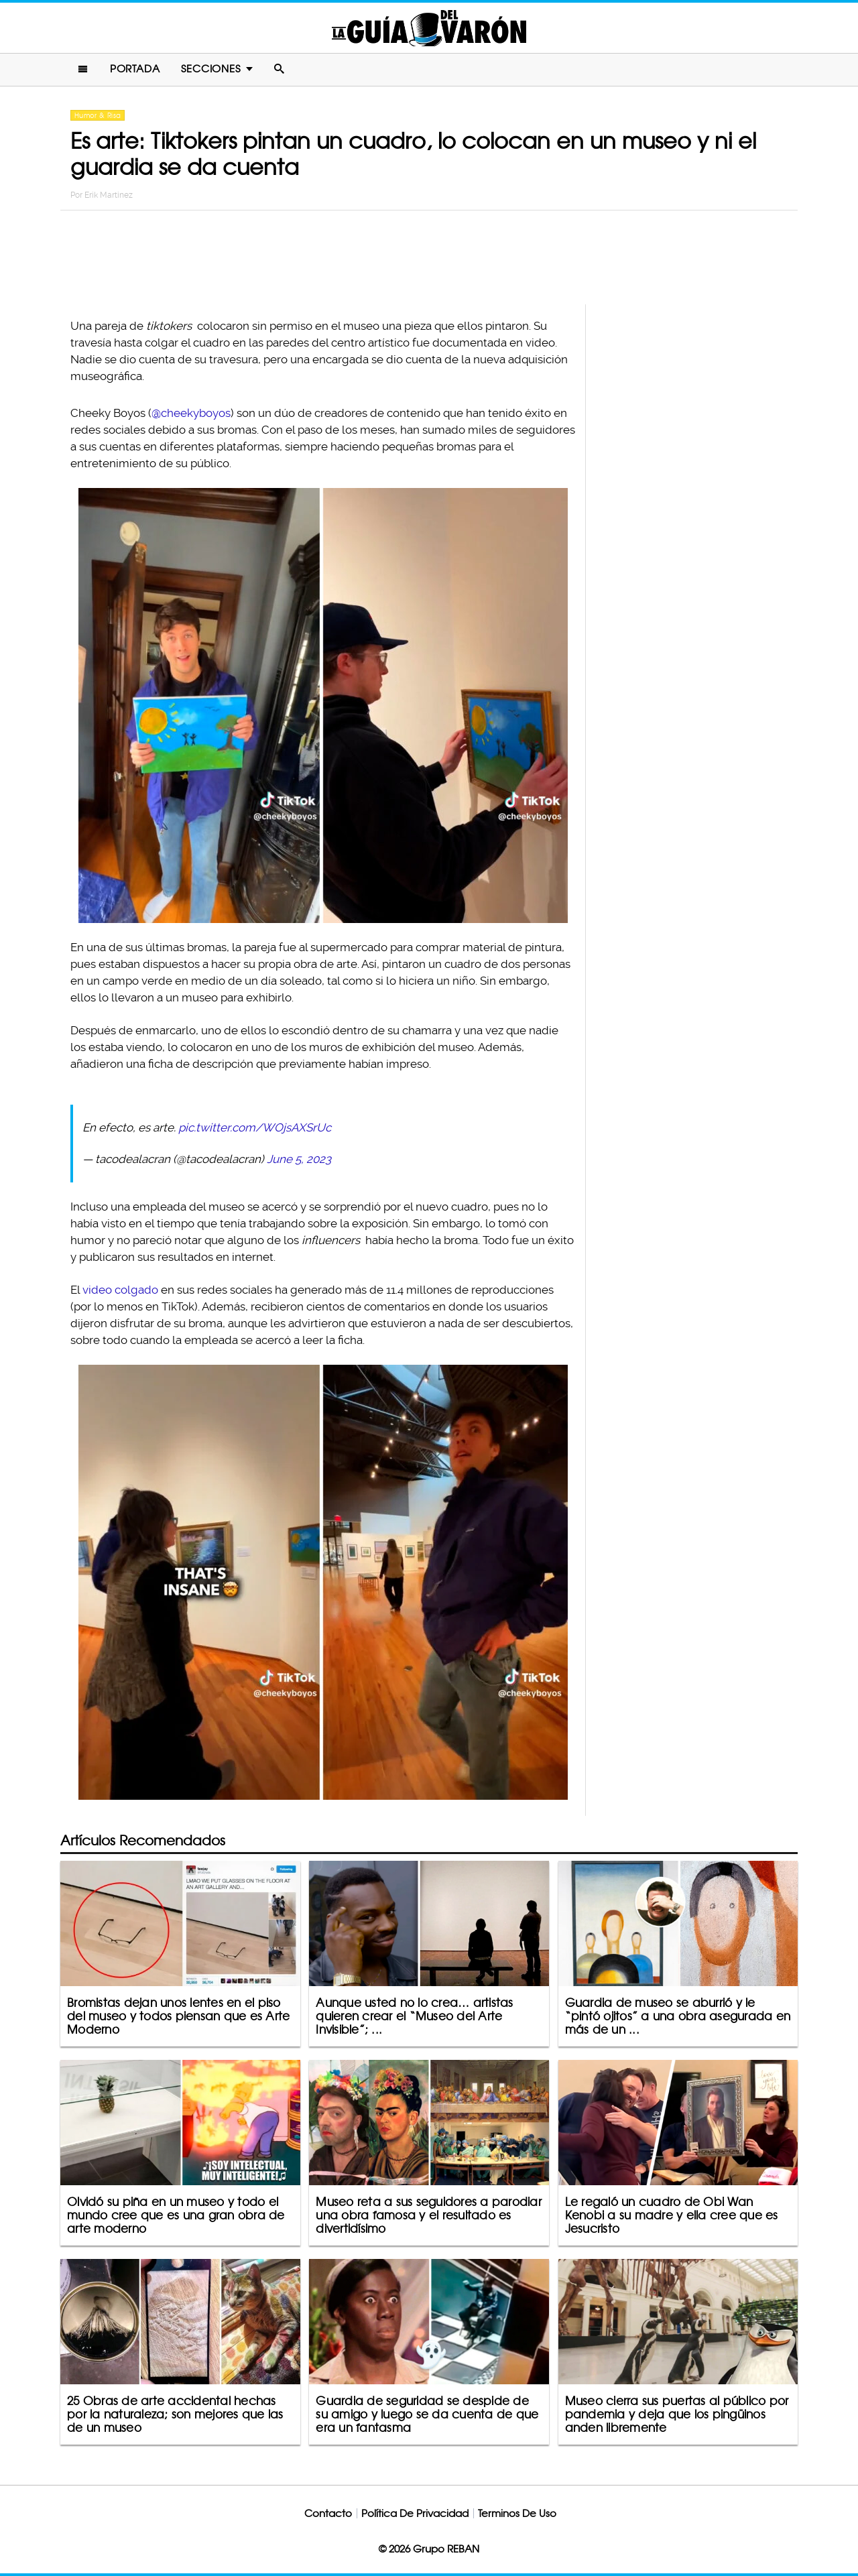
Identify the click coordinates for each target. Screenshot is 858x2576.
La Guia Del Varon (429, 27)
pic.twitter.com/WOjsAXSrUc (254, 1127)
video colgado (120, 1289)
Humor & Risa (97, 115)
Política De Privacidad (415, 2513)
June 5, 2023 (299, 1159)
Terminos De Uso (517, 2513)
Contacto (328, 2513)
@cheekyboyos (191, 413)
